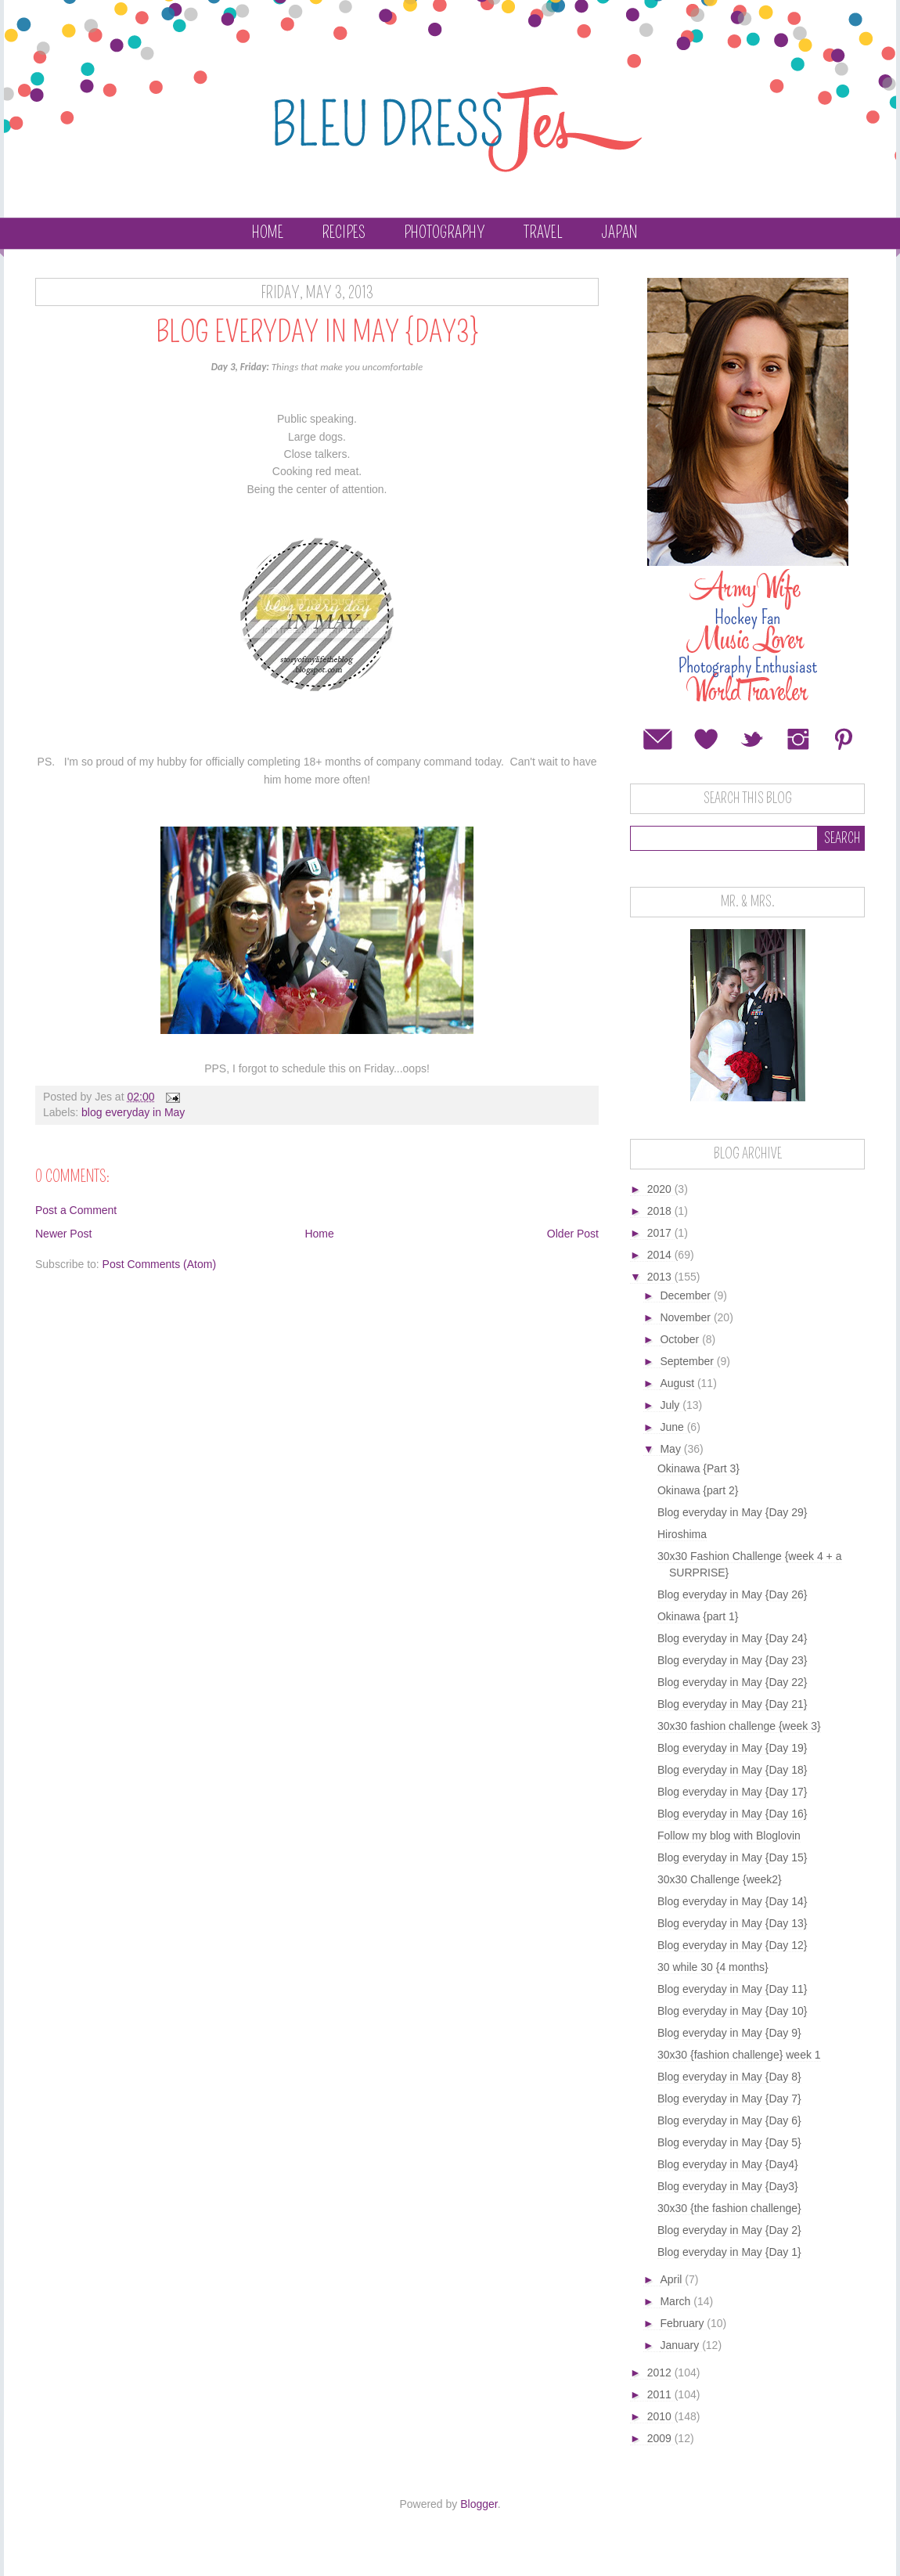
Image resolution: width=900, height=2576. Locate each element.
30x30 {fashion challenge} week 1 (739, 2054)
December (686, 1295)
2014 (661, 1254)
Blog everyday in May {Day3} (727, 2186)
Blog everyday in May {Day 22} (732, 1682)
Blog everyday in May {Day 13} (732, 1923)
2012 (661, 2372)
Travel (543, 232)
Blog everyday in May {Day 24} (732, 1638)
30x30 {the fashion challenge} (729, 2208)
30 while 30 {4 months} (713, 1967)
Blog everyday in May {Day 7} (729, 2098)
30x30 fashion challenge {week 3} (739, 1726)
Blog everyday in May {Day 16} (732, 1813)
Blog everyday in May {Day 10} (732, 2011)
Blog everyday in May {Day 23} (732, 1660)
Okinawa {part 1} (698, 1616)
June (673, 1427)
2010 (661, 2416)
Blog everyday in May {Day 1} (729, 2252)
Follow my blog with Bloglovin (729, 1835)
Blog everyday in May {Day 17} (732, 1791)
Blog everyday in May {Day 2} (729, 2230)
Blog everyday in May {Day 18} (732, 1770)
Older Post (573, 1233)
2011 (661, 2394)
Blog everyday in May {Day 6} (729, 2120)
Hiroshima (682, 1534)
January (681, 2345)
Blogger (478, 2504)
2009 (661, 2438)
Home (267, 232)
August (678, 1383)
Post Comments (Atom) (159, 1264)
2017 (661, 1233)
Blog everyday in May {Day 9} (729, 2033)
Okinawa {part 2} (698, 1490)
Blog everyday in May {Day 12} (732, 1945)
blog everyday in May (133, 1112)
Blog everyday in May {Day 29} (732, 1512)
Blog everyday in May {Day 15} (732, 1857)
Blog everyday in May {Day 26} (732, 1594)
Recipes (343, 232)
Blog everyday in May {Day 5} (729, 2142)
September (688, 1361)
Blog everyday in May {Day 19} (732, 1748)
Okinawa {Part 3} (698, 1468)
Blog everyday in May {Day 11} (732, 1989)
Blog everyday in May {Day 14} (732, 1901)
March (676, 2301)
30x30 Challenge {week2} (719, 1879)
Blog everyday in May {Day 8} (729, 2076)
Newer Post (63, 1233)
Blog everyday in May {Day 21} (732, 1704)
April (672, 2279)
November (686, 1317)
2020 (661, 1189)
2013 (661, 1276)
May (671, 1449)
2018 (661, 1211)
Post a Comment (76, 1210)
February (683, 2323)
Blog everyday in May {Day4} (727, 2164)
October (681, 1339)
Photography (444, 232)
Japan (619, 232)
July (671, 1405)
